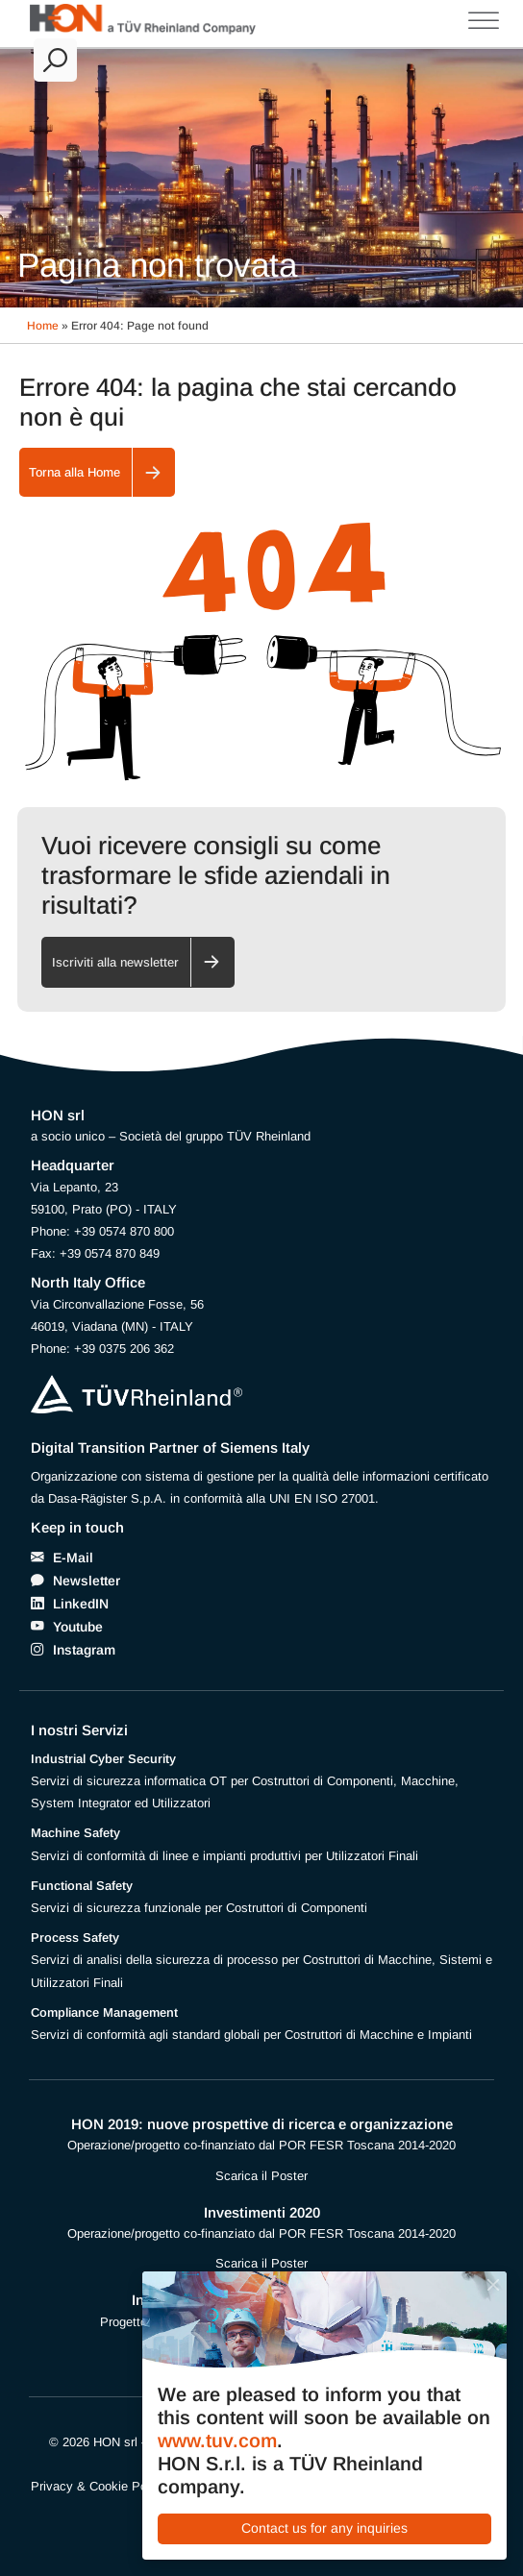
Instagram (84, 1650)
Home (43, 325)
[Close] (493, 2284)
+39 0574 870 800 (124, 1231)
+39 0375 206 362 (124, 1348)
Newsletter (86, 1581)
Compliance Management (104, 2012)
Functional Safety (82, 1885)
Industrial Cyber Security (103, 1759)
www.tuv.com (217, 2440)
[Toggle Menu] (483, 21)
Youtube (78, 1627)
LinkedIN (81, 1604)
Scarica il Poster (261, 2176)
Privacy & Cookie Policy (98, 2486)
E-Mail (73, 1558)
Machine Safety (75, 1833)
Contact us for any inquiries (324, 2528)
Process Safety (75, 1937)
